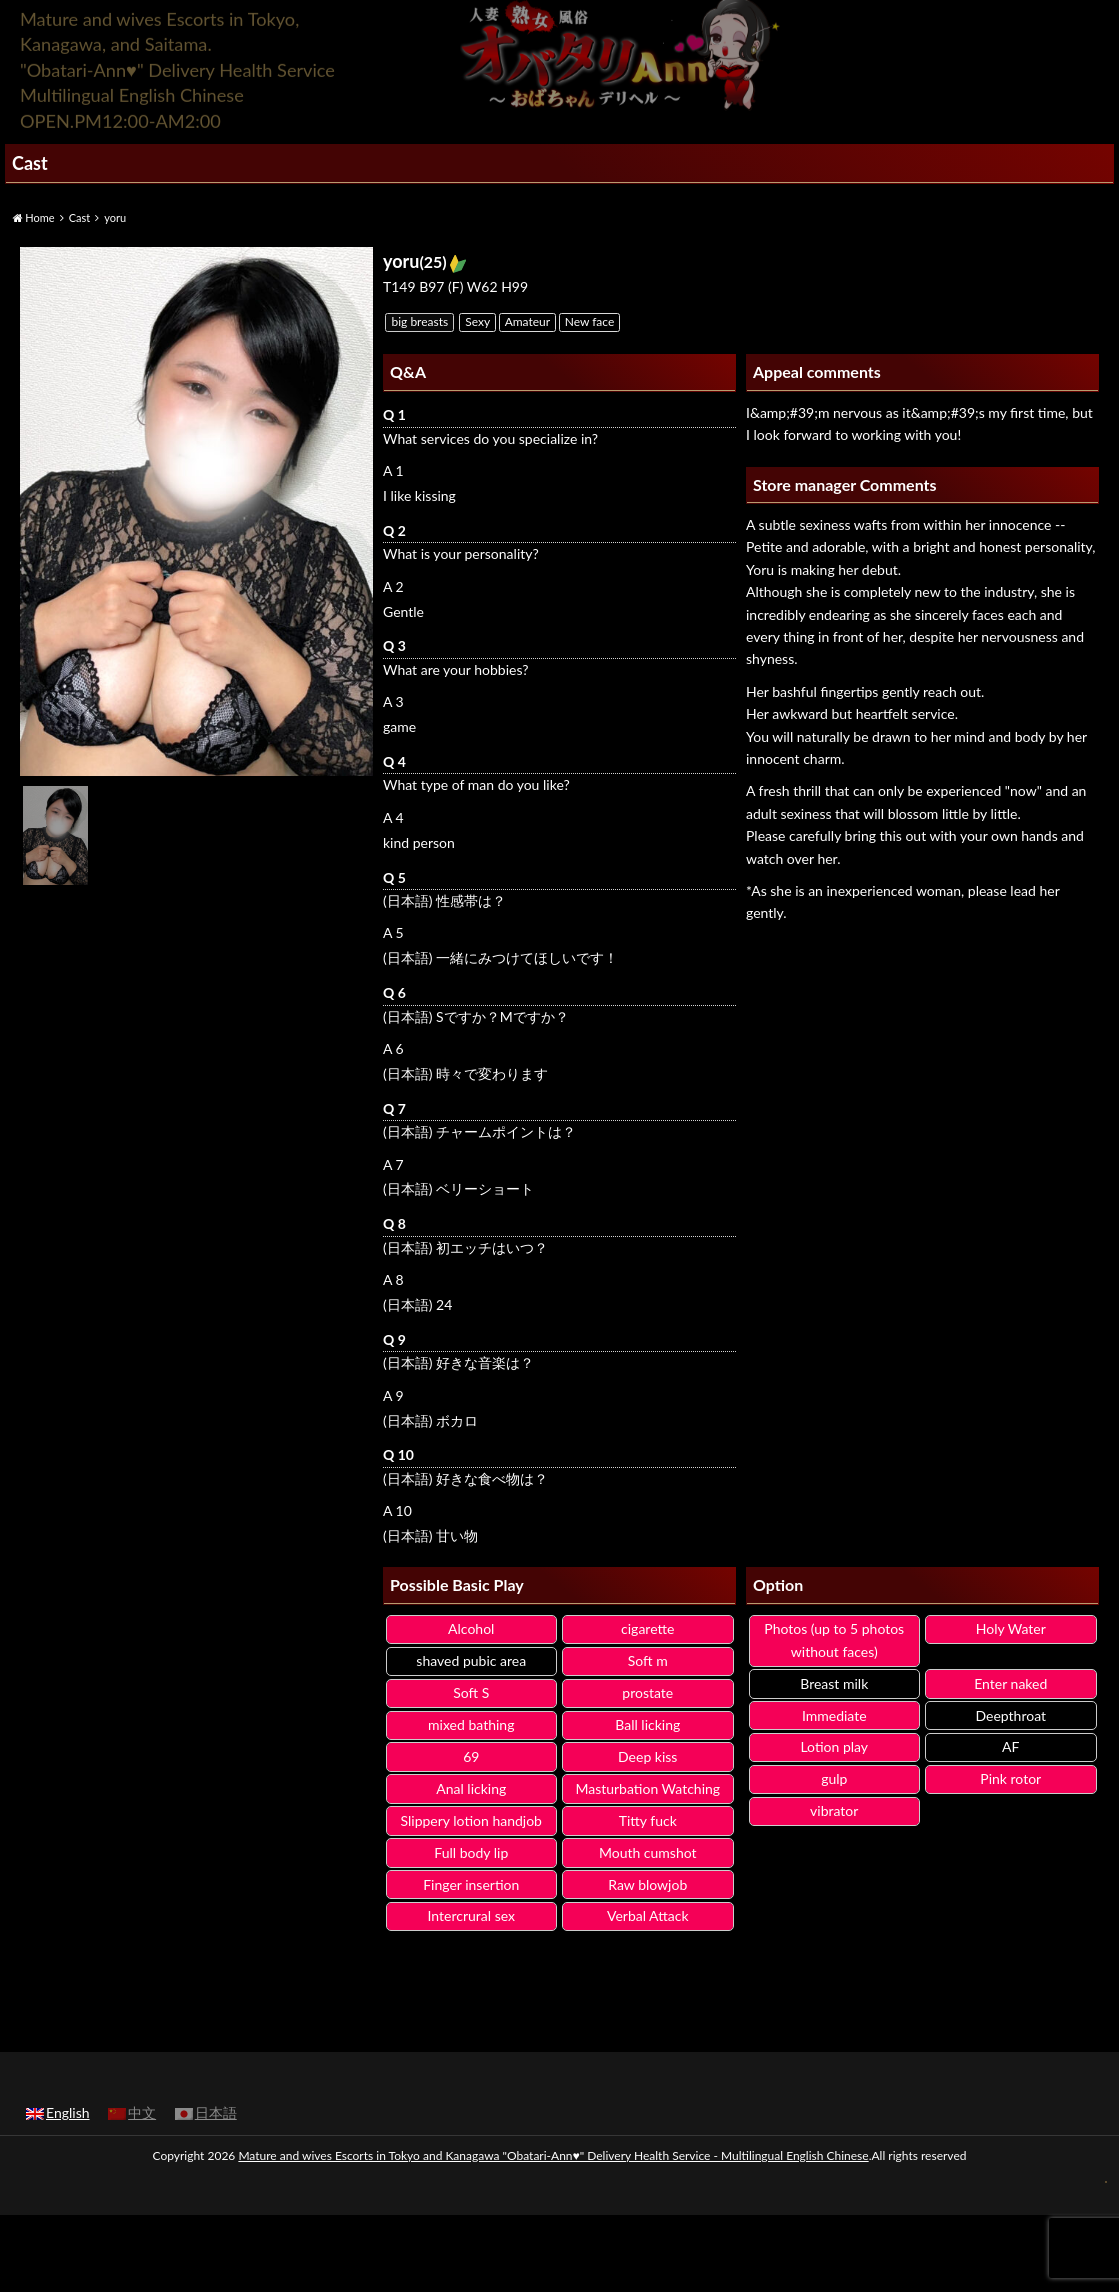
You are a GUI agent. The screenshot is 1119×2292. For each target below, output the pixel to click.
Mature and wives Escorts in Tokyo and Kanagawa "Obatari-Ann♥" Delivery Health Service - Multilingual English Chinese (553, 2155)
